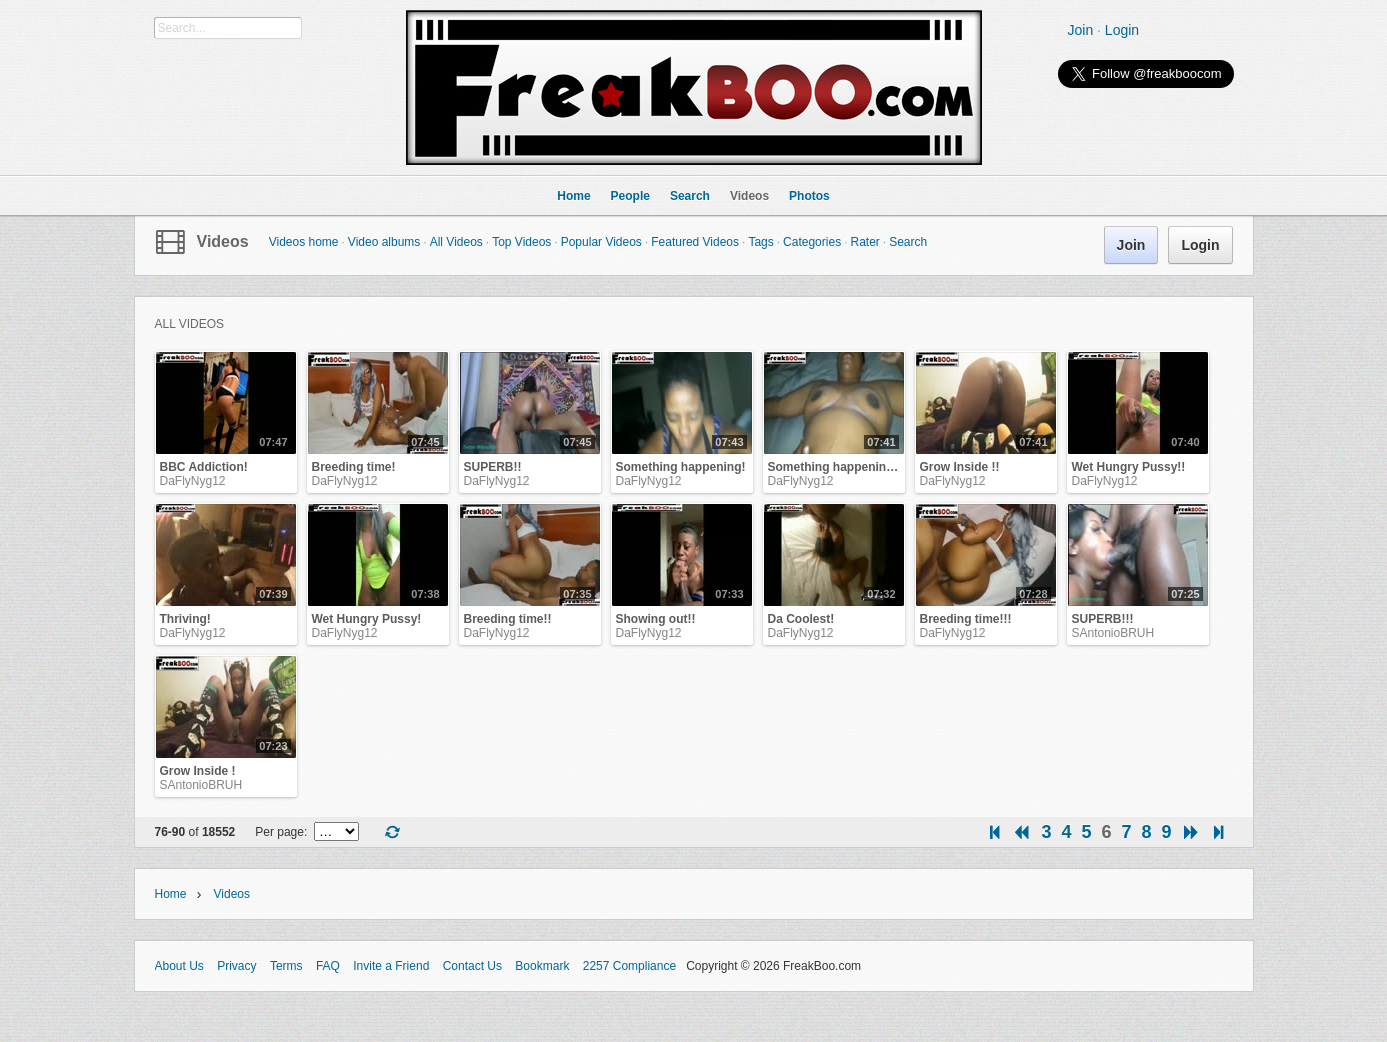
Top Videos (521, 242)
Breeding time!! (508, 619)
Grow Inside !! (960, 467)
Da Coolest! (801, 619)
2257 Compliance (629, 966)
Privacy (236, 966)
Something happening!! (835, 467)
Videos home (304, 242)
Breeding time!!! (966, 619)
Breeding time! (354, 467)
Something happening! (681, 467)
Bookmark (542, 966)
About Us (179, 966)
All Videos (456, 242)
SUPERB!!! (1103, 619)
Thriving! (185, 619)
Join (1081, 30)
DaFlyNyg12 (193, 481)
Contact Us (472, 966)
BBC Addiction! (204, 467)
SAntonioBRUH (1113, 633)
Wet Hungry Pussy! (367, 619)
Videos (223, 241)
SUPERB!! (493, 467)
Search (908, 242)
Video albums (384, 242)
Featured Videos (695, 242)
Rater (864, 242)
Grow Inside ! (198, 771)
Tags (760, 242)
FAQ (328, 966)
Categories (812, 242)
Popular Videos (601, 242)
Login (1122, 30)
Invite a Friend (391, 966)
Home (171, 894)
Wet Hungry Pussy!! (1129, 467)
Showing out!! (656, 619)
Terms (286, 966)
